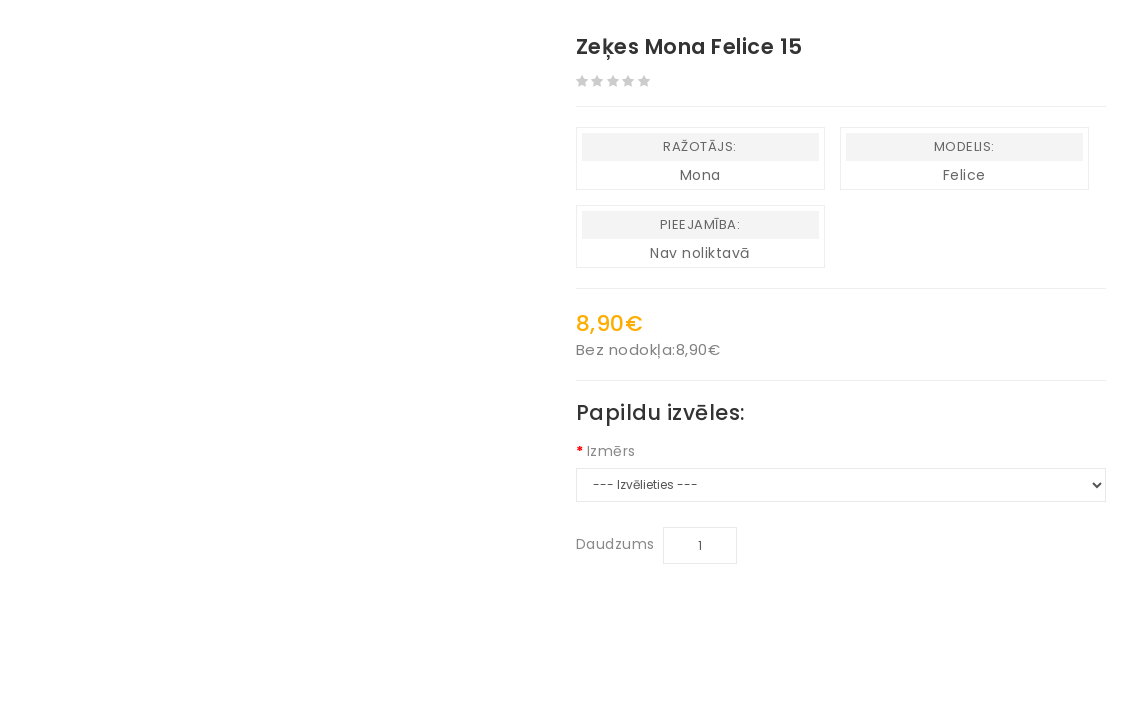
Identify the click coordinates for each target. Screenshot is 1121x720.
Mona (700, 175)
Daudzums (615, 544)
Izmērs (611, 451)
